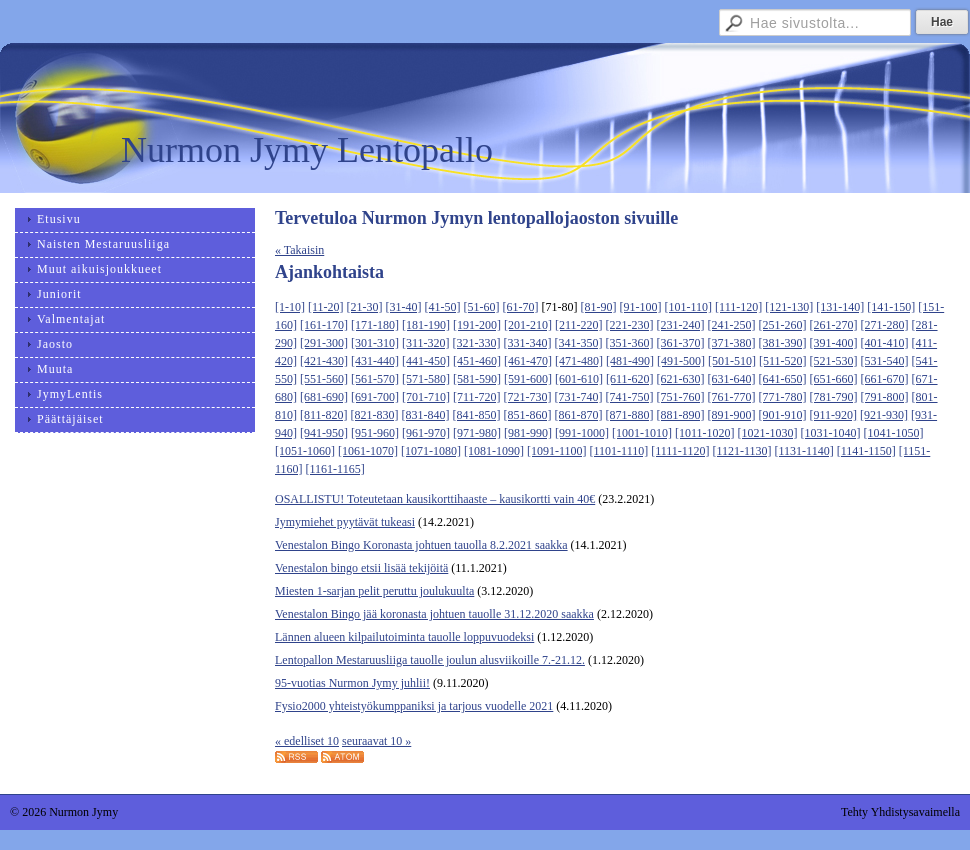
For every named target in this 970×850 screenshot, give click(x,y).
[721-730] (528, 397)
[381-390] (783, 343)
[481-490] (630, 361)
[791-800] (885, 397)
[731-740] (579, 397)
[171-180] (375, 325)
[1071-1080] (431, 451)
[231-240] (681, 325)
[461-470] (528, 361)
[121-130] (789, 307)
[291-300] (324, 343)
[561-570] (375, 379)
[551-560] (324, 379)
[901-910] (783, 415)
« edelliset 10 (307, 741)
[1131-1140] (804, 451)
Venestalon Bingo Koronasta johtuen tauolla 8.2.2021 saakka (421, 545)
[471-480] (579, 361)
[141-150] (891, 307)
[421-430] (324, 361)
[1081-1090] (494, 451)
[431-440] (375, 361)
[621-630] (681, 379)
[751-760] (681, 397)
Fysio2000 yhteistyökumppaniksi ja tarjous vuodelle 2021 (414, 706)
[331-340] (528, 343)
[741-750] (630, 397)
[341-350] (579, 343)
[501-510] (732, 361)
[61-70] (521, 307)
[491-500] (681, 361)
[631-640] (732, 379)
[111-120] (738, 307)
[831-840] (426, 415)
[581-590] (477, 379)
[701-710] (426, 397)
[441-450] (426, 361)
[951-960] (375, 433)
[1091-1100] (557, 451)
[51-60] (482, 307)
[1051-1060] (305, 451)
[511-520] (783, 361)
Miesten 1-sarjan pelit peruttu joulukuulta (374, 591)
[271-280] (885, 325)
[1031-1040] (831, 433)
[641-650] (783, 379)
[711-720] (477, 397)
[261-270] (834, 325)
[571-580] (426, 379)
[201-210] (528, 325)
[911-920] (834, 415)
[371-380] (732, 343)
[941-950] (324, 433)
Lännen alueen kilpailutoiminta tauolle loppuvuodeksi (404, 637)
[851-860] (528, 415)
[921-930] (884, 415)
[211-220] (579, 325)
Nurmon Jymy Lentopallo (307, 150)
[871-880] (630, 415)
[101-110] (689, 307)
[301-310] (375, 343)
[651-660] (834, 379)
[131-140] (840, 307)
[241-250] (732, 325)
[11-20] (326, 307)
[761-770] (732, 397)
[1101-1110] (619, 451)
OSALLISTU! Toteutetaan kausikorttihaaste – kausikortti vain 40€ (435, 499)
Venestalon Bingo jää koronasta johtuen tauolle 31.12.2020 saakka (434, 614)
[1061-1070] (368, 451)
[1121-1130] (741, 451)
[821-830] (375, 415)
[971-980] (477, 433)
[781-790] (834, 397)
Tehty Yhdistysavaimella (900, 812)
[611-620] (630, 379)
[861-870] (579, 415)
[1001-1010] (642, 433)
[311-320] (426, 343)
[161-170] (324, 325)
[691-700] (375, 397)
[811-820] (324, 415)
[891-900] (732, 415)
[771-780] (783, 397)
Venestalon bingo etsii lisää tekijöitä (361, 568)
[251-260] (783, 325)
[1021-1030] (768, 433)
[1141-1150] (866, 451)
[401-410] (885, 343)
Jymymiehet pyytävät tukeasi (345, 522)
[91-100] (641, 307)
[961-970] (426, 433)
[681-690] (324, 397)
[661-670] (885, 379)
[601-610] (579, 379)
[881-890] (681, 415)
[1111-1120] (680, 451)
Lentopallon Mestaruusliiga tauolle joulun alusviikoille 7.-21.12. (430, 660)
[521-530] (834, 361)
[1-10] (290, 307)
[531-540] (885, 361)
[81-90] (599, 307)
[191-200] (477, 325)
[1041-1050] (894, 433)
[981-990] (528, 433)
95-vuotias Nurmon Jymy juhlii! (352, 683)
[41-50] (443, 307)
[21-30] (365, 307)
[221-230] (630, 325)
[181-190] (426, 325)
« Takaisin (299, 250)
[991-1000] (582, 433)
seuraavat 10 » (376, 741)
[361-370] (681, 343)
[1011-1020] (705, 433)
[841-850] (477, 415)
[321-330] (477, 343)
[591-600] (528, 379)
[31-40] (404, 307)
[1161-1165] (335, 469)
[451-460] (477, 361)
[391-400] (834, 343)
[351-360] (630, 343)
